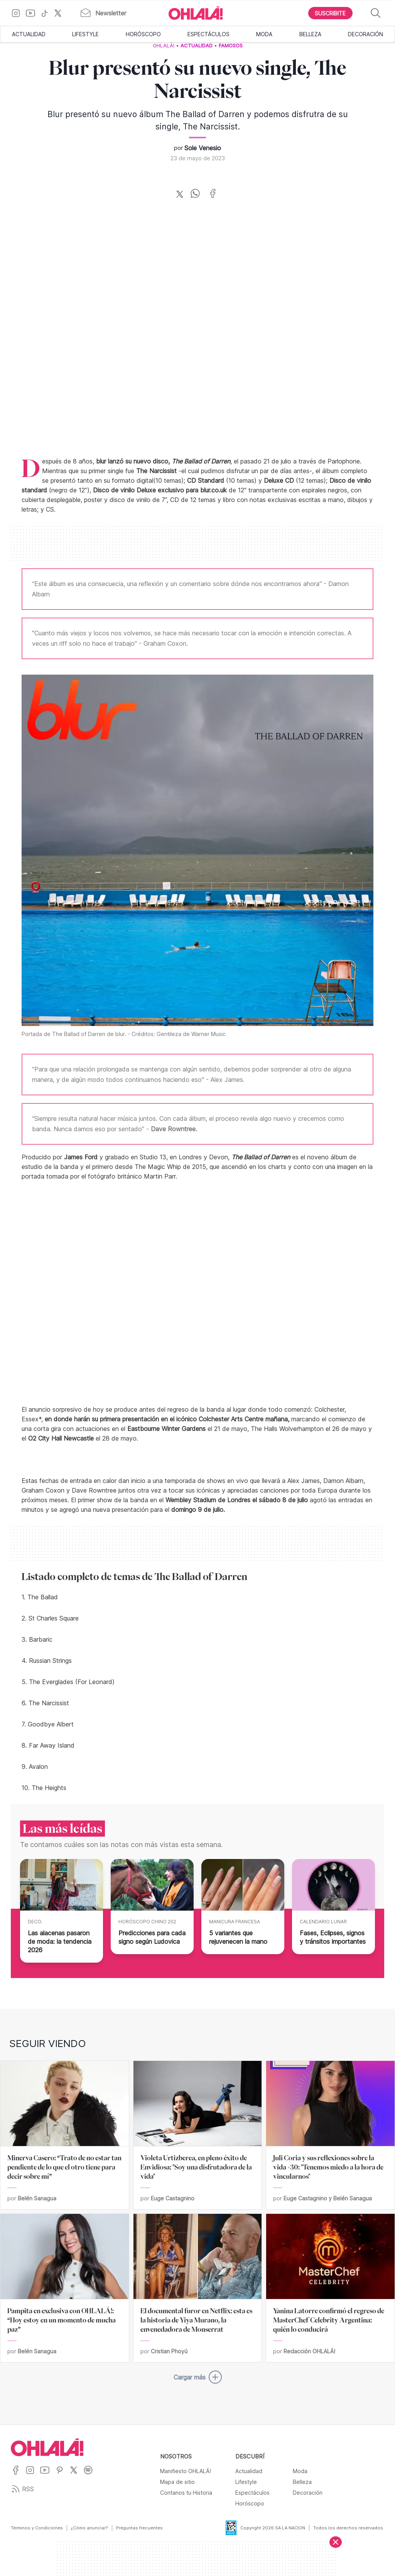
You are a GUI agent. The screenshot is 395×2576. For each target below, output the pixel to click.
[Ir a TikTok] (47, 13)
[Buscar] (375, 13)
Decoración (365, 34)
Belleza (310, 34)
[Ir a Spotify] (90, 2475)
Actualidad (29, 34)
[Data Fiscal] (226, 2528)
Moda (264, 34)
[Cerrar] (335, 2542)
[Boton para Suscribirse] (330, 13)
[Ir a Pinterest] (62, 2475)
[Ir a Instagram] (19, 13)
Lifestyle (85, 34)
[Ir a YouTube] (33, 13)
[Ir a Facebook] (18, 2474)
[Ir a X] (61, 13)
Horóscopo (143, 34)
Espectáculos (208, 34)
